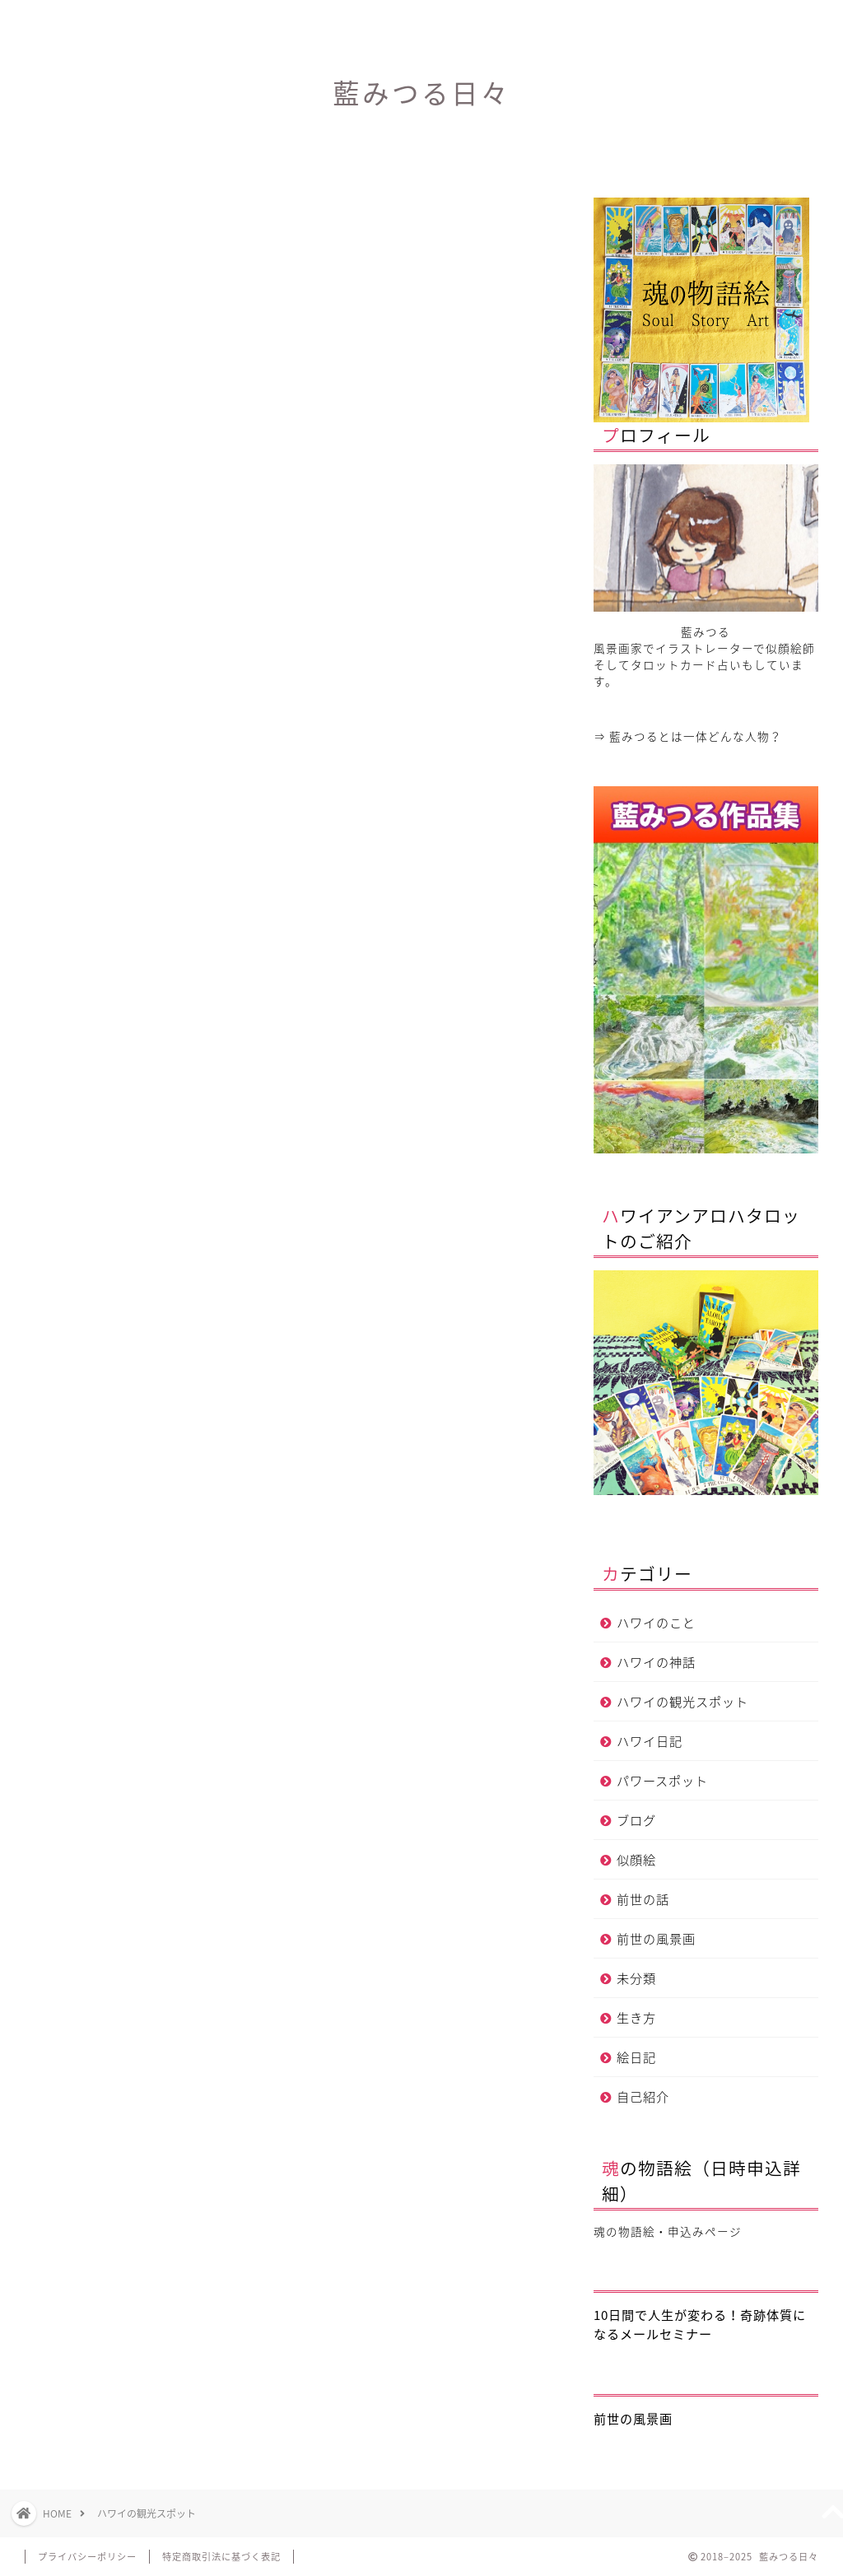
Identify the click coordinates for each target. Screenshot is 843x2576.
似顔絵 (636, 1859)
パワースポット (662, 1780)
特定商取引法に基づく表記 (221, 2557)
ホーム (223, 20)
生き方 (636, 2017)
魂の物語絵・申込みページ (668, 2231)
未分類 (636, 1977)
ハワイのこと (656, 1622)
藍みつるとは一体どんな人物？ (695, 736)
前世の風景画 (656, 1938)
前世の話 (643, 1898)
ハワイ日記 (649, 1740)
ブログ (636, 1819)
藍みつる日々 (421, 93)
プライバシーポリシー (87, 2557)
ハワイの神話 (656, 1661)
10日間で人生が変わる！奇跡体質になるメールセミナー (700, 2324)
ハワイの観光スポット (682, 1701)
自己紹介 (643, 2096)
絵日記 (636, 2056)
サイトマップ (620, 20)
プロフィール (421, 20)
